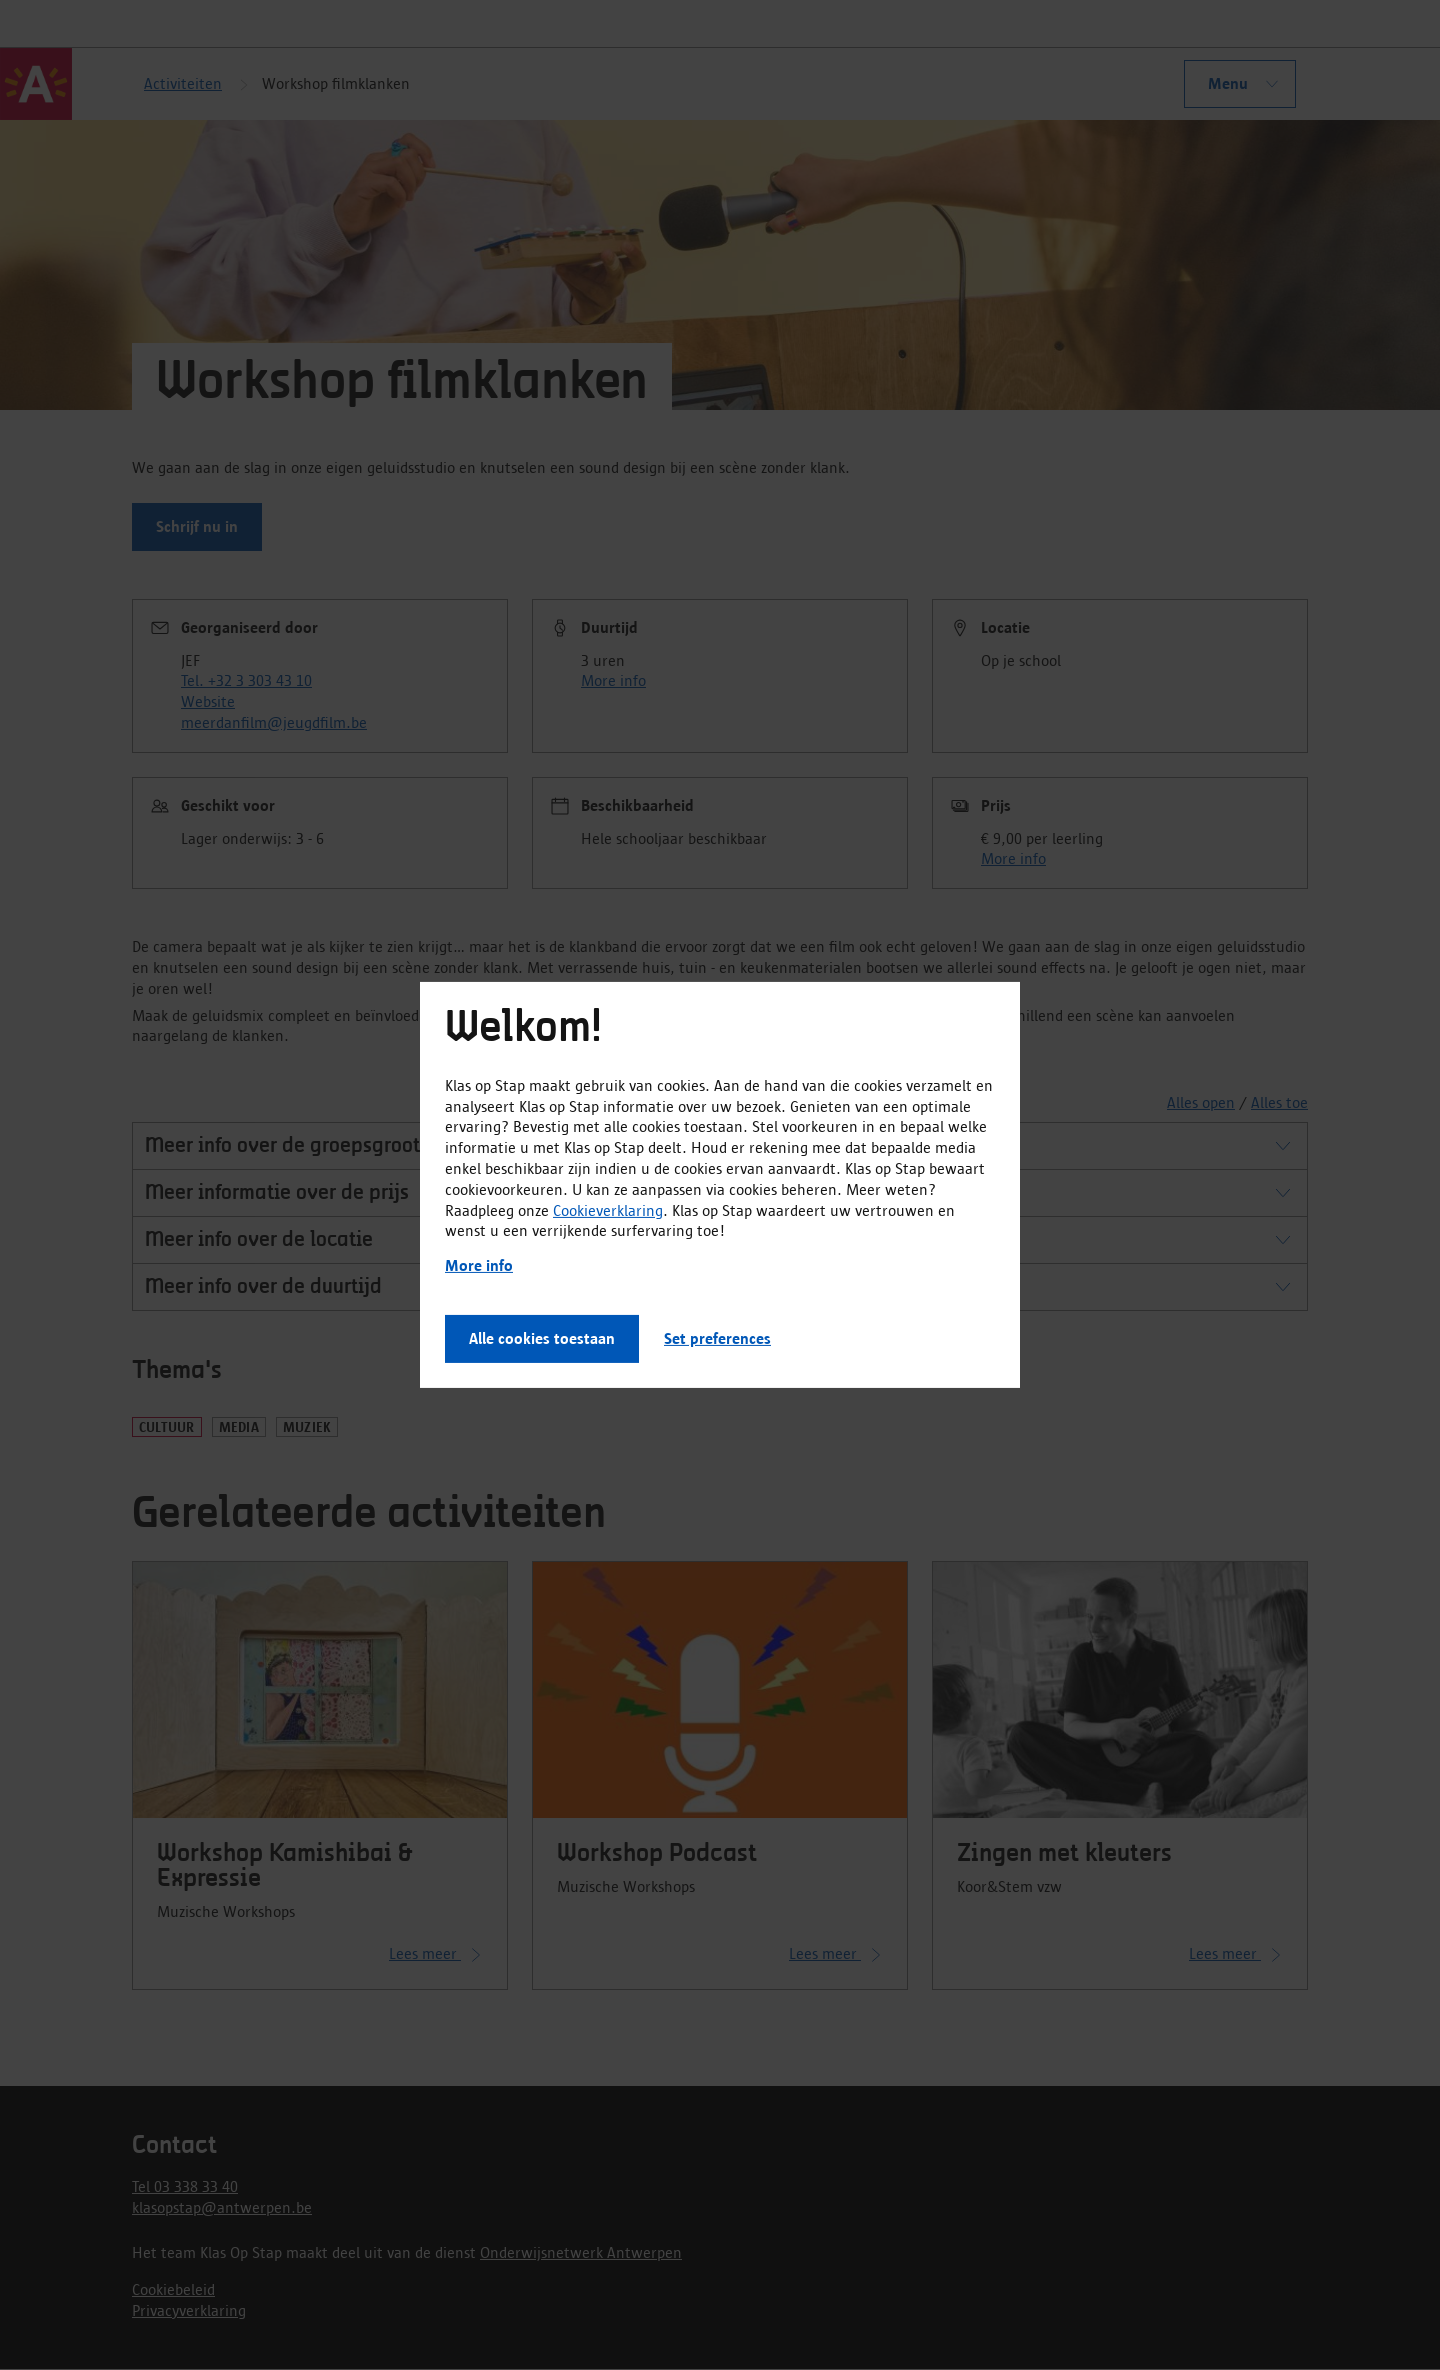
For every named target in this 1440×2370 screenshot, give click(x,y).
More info (479, 1265)
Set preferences (717, 1338)
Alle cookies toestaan (542, 1338)
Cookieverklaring (608, 1209)
